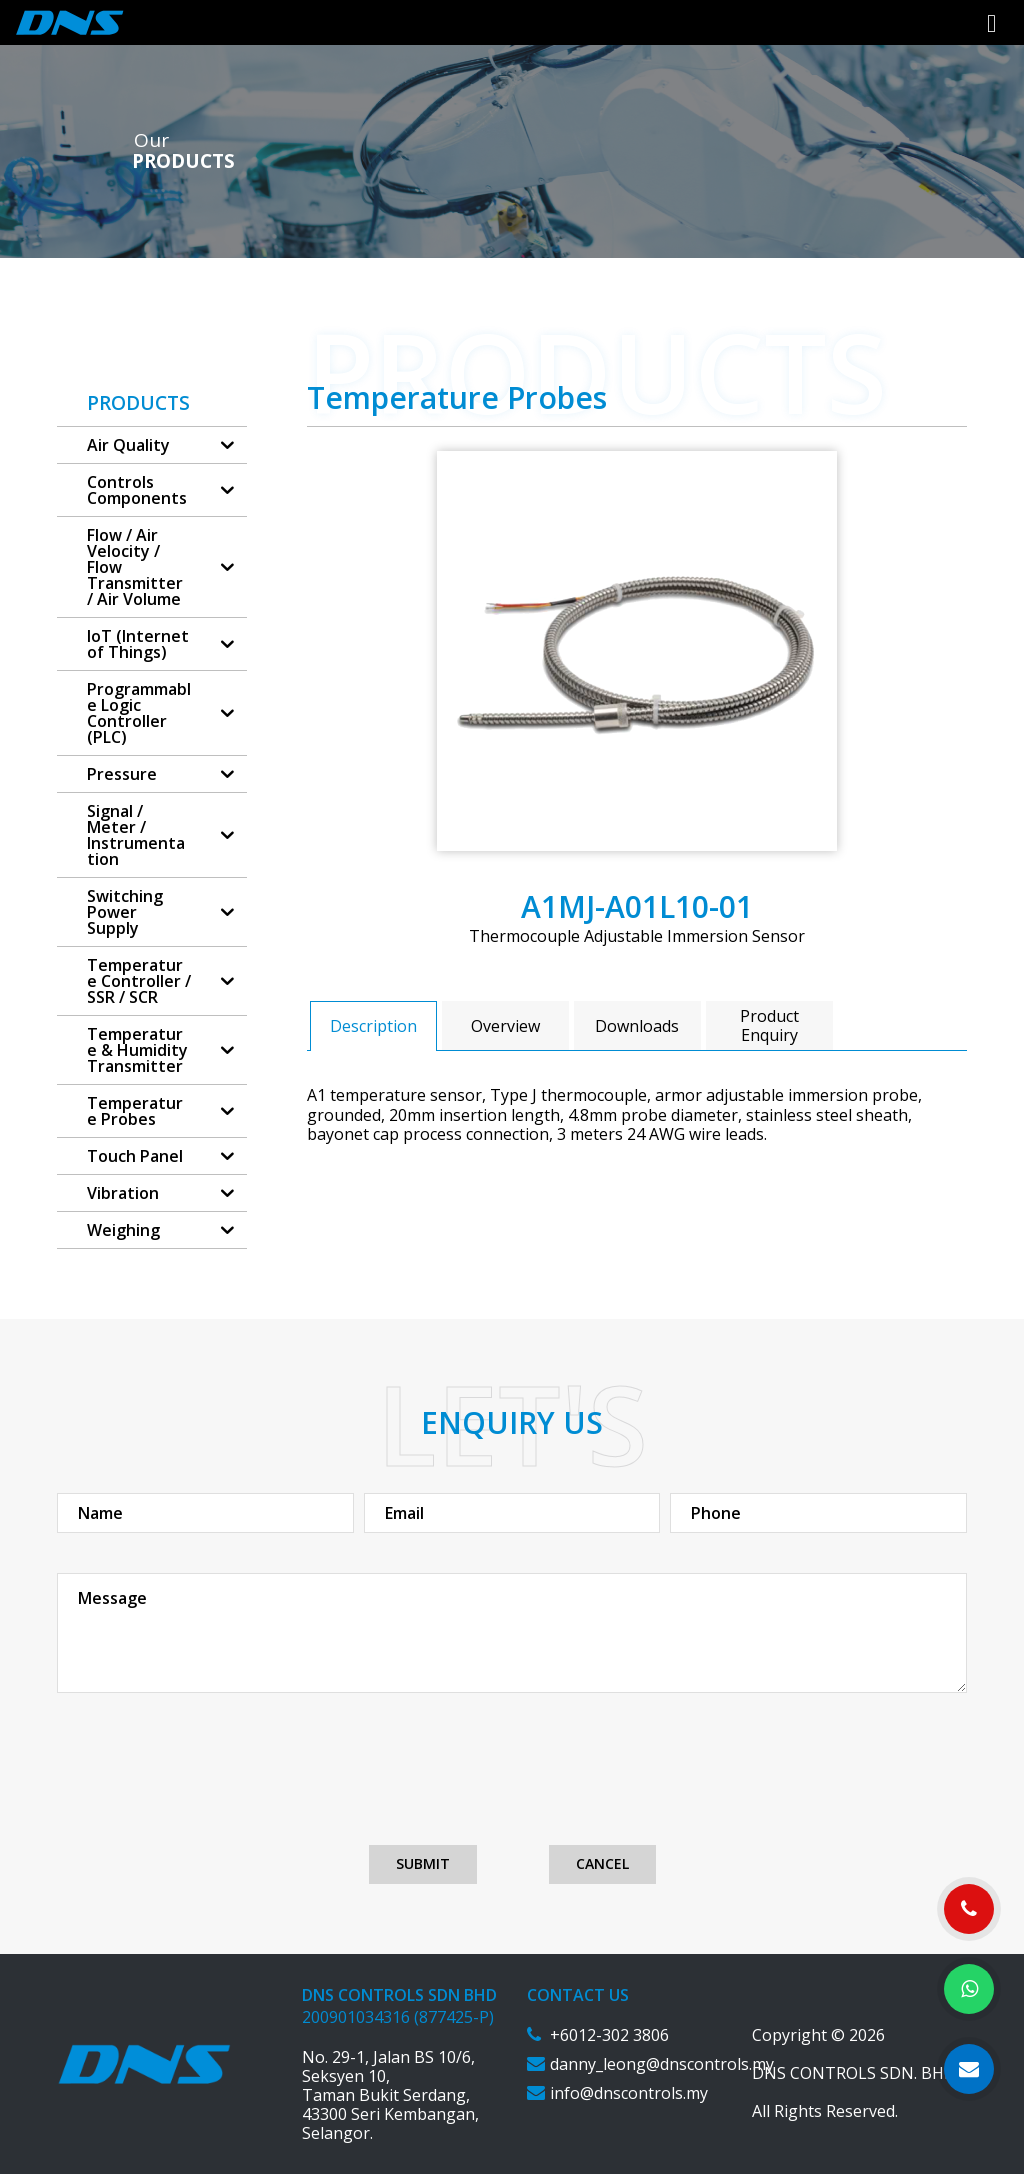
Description (373, 1026)
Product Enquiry (769, 1025)
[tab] (373, 1025)
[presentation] (512, 1786)
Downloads (637, 1026)
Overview (505, 1026)
